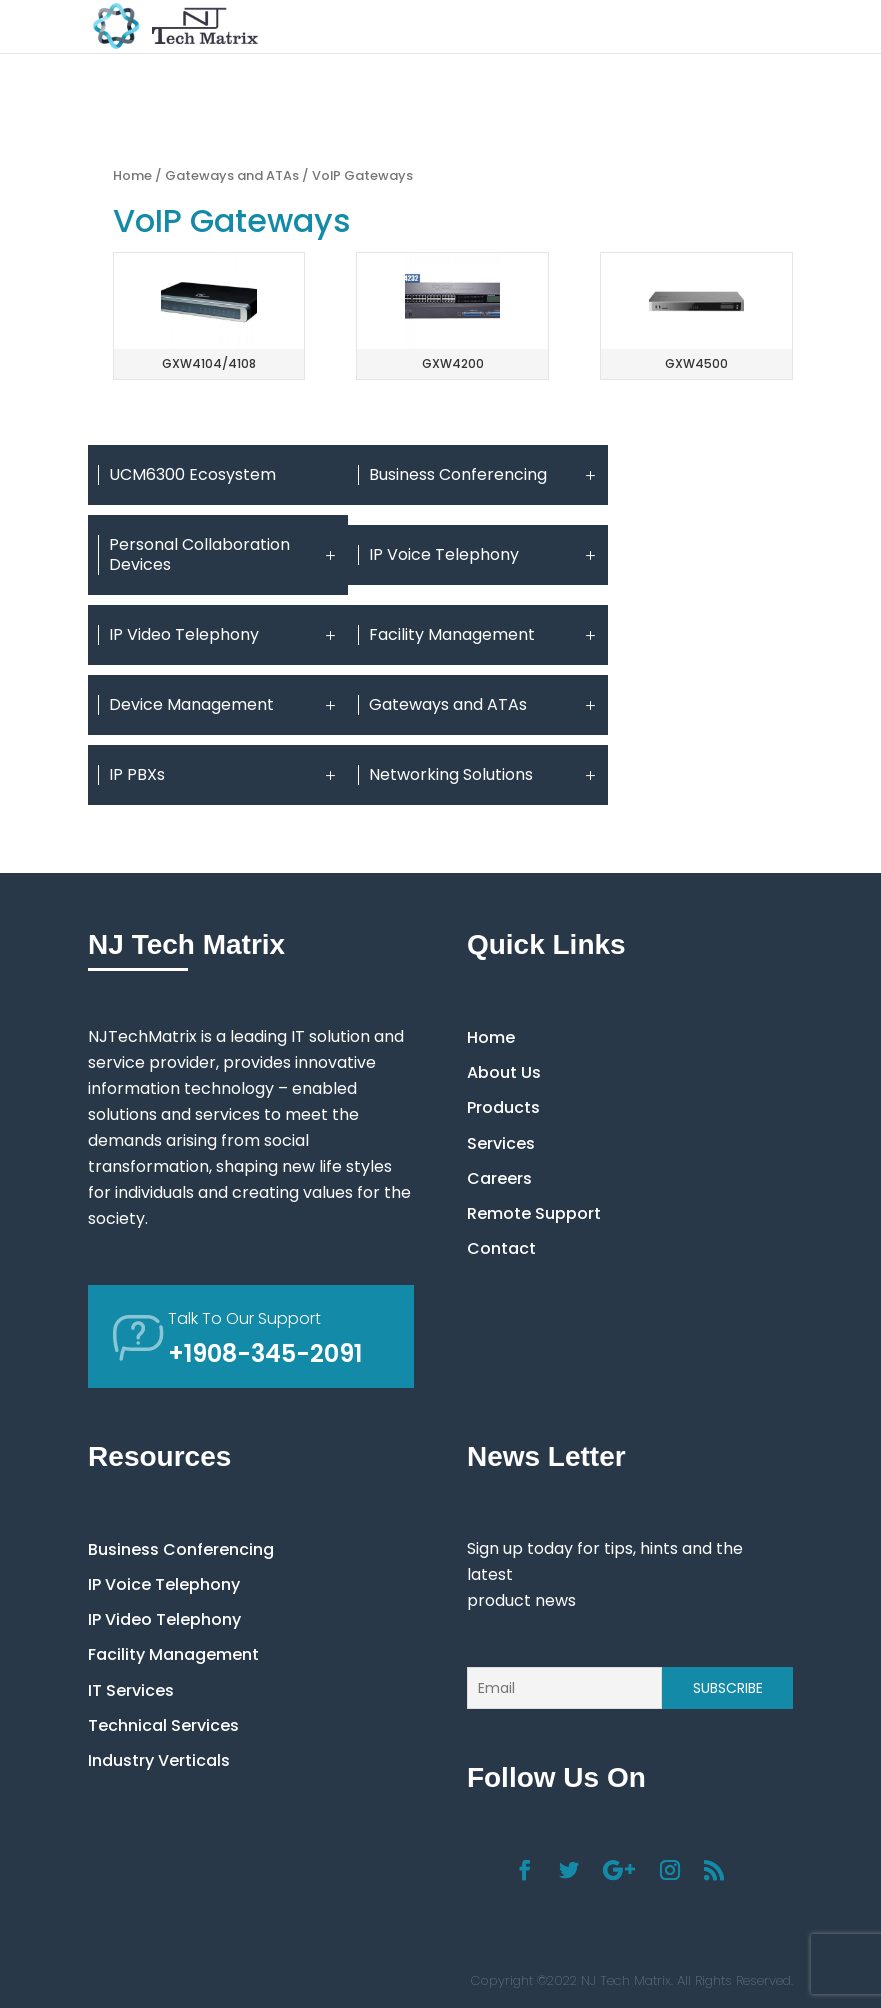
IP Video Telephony (223, 635)
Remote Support (534, 1213)
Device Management (223, 705)
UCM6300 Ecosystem (192, 475)
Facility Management (483, 635)
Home (132, 175)
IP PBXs (223, 775)
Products (503, 1107)
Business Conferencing (483, 475)
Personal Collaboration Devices (223, 555)
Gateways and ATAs (232, 175)
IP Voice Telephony (483, 555)
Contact (501, 1248)
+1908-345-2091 (265, 1353)
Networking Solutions (483, 775)
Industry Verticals (159, 1760)
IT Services (131, 1690)
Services (501, 1143)
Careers (499, 1178)
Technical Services (163, 1725)
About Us (504, 1072)
